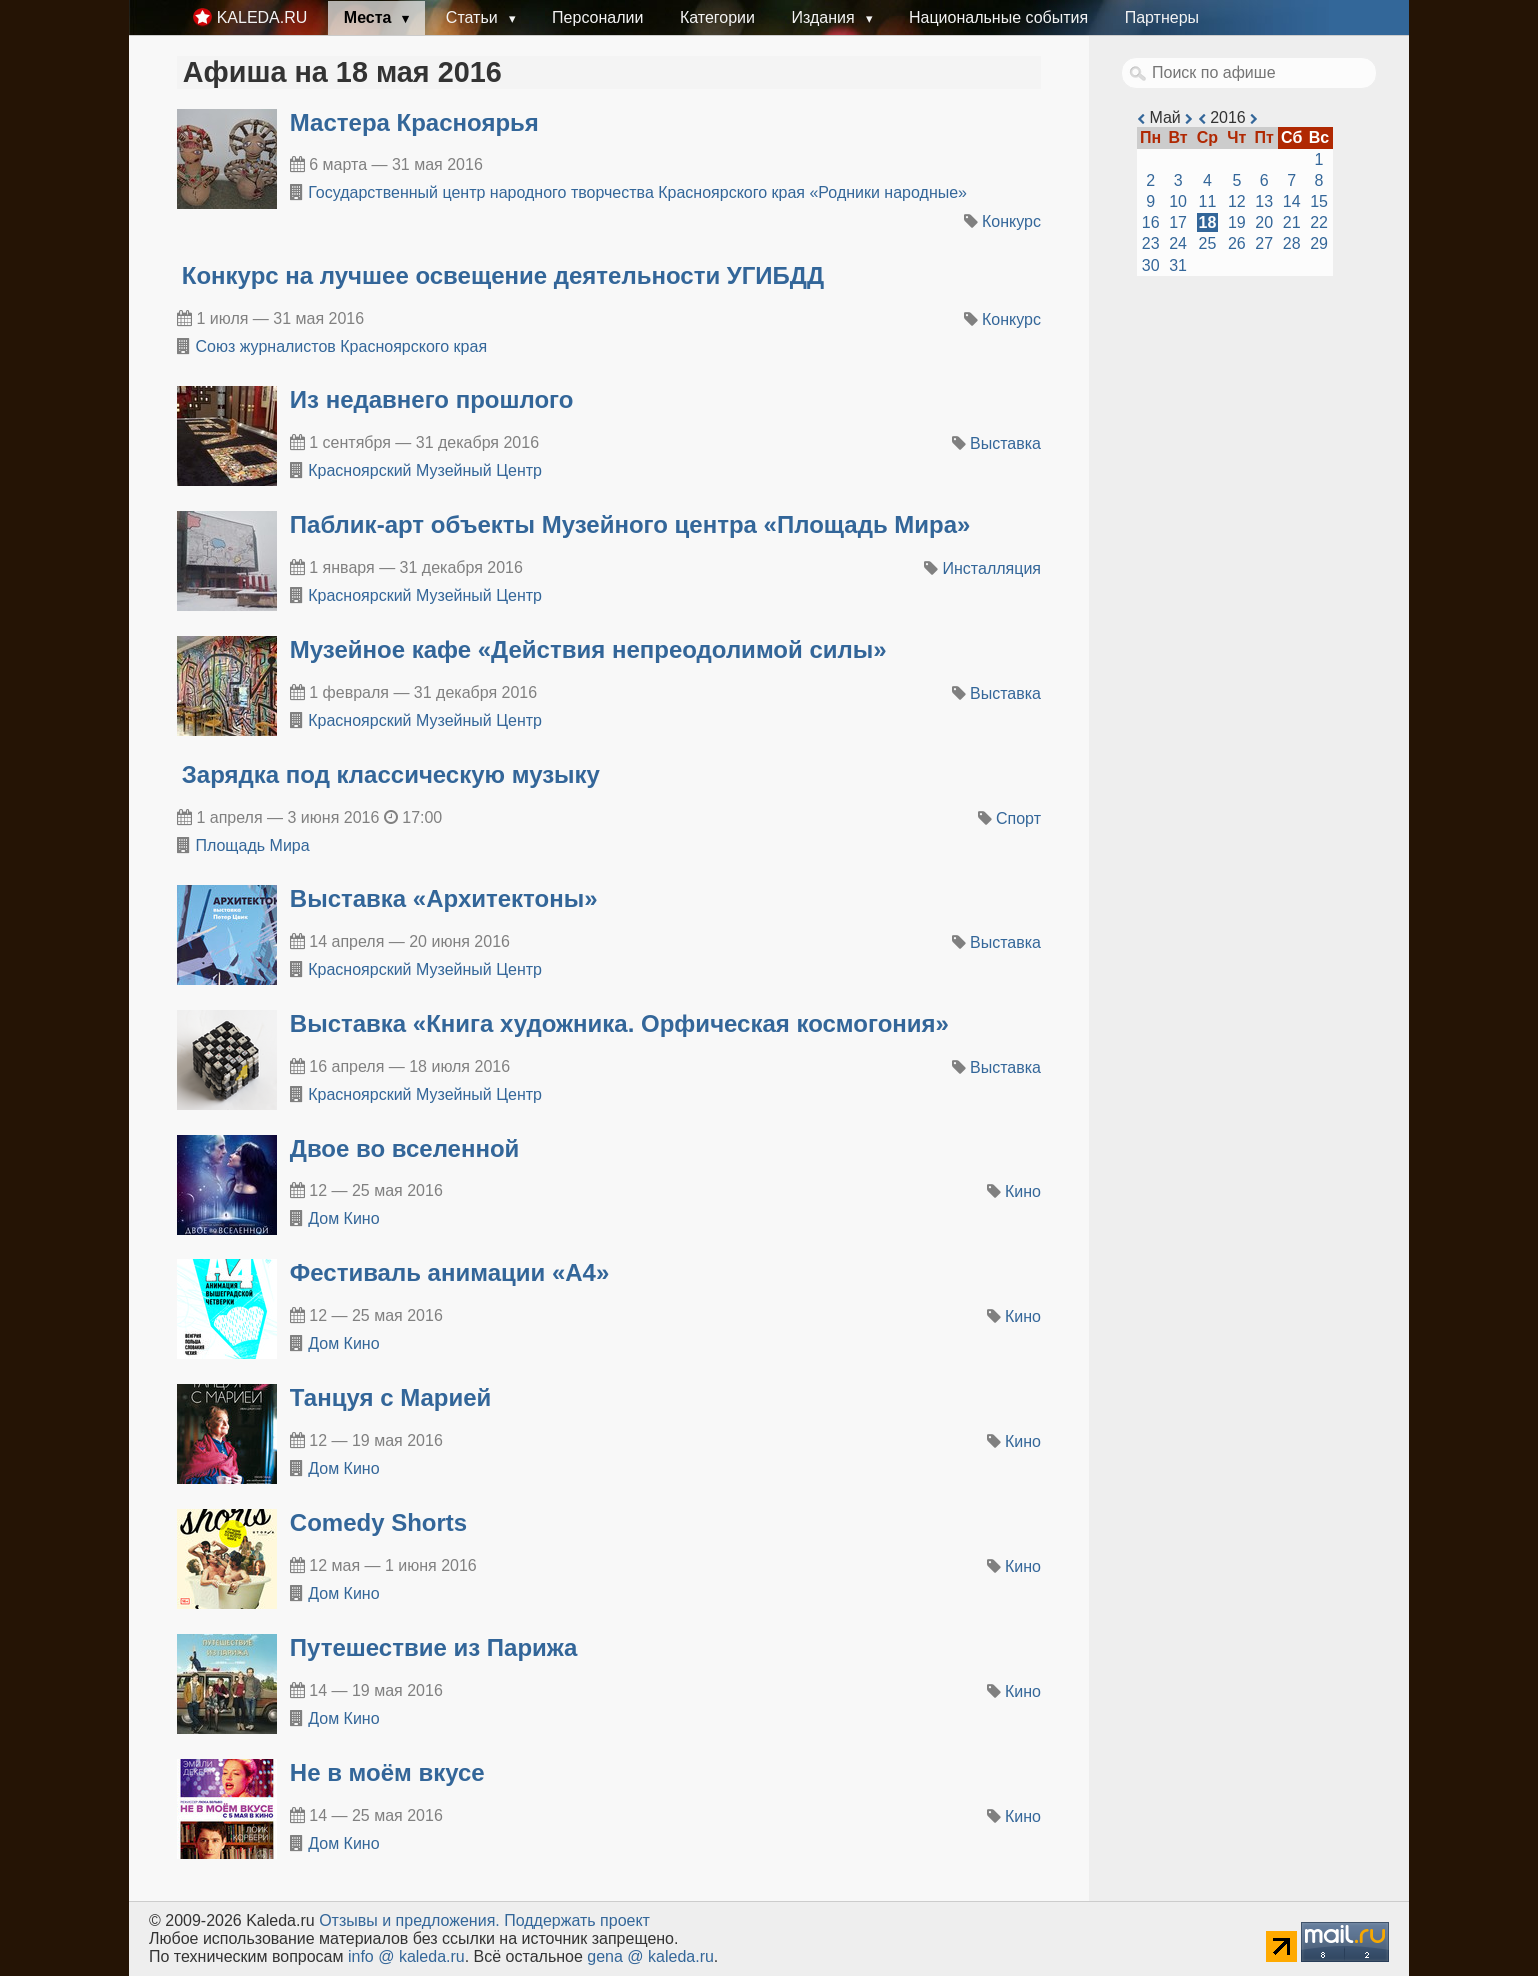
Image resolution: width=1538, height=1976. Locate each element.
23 (1151, 243)
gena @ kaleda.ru (650, 1956)
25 (1208, 243)
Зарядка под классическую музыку (391, 774)
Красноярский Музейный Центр (425, 470)
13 (1264, 201)
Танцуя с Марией (391, 1397)
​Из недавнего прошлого (432, 399)
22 (1319, 222)
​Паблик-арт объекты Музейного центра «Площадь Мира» (630, 524)
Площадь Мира (252, 845)
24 (1178, 243)
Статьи (474, 17)
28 (1292, 243)
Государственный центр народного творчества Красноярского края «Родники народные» (637, 192)
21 (1292, 222)
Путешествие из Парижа (434, 1647)
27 (1264, 243)
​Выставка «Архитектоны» (444, 898)
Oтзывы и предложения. (409, 1920)
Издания (825, 17)
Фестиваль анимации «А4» (450, 1272)
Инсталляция (992, 568)
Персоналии (597, 17)
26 (1237, 243)
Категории (717, 17)
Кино (1023, 1191)
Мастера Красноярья (414, 122)
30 (1151, 265)
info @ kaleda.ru (406, 1956)
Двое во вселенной (405, 1148)
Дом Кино (343, 1218)
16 (1151, 222)
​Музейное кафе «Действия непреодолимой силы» (588, 649)
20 (1264, 222)
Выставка (1005, 443)
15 (1319, 201)
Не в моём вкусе (387, 1772)
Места (370, 17)
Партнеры (1162, 17)
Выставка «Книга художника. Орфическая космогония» (619, 1023)
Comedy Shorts (378, 1522)
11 (1208, 201)
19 (1237, 222)
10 (1178, 201)
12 (1237, 201)
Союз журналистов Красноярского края (341, 346)
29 (1319, 243)
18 (1208, 222)
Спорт (1018, 818)
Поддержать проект (577, 1920)
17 (1178, 222)
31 (1178, 265)
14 (1292, 201)
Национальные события (998, 17)
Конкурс (1011, 221)
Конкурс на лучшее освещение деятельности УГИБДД (503, 275)
